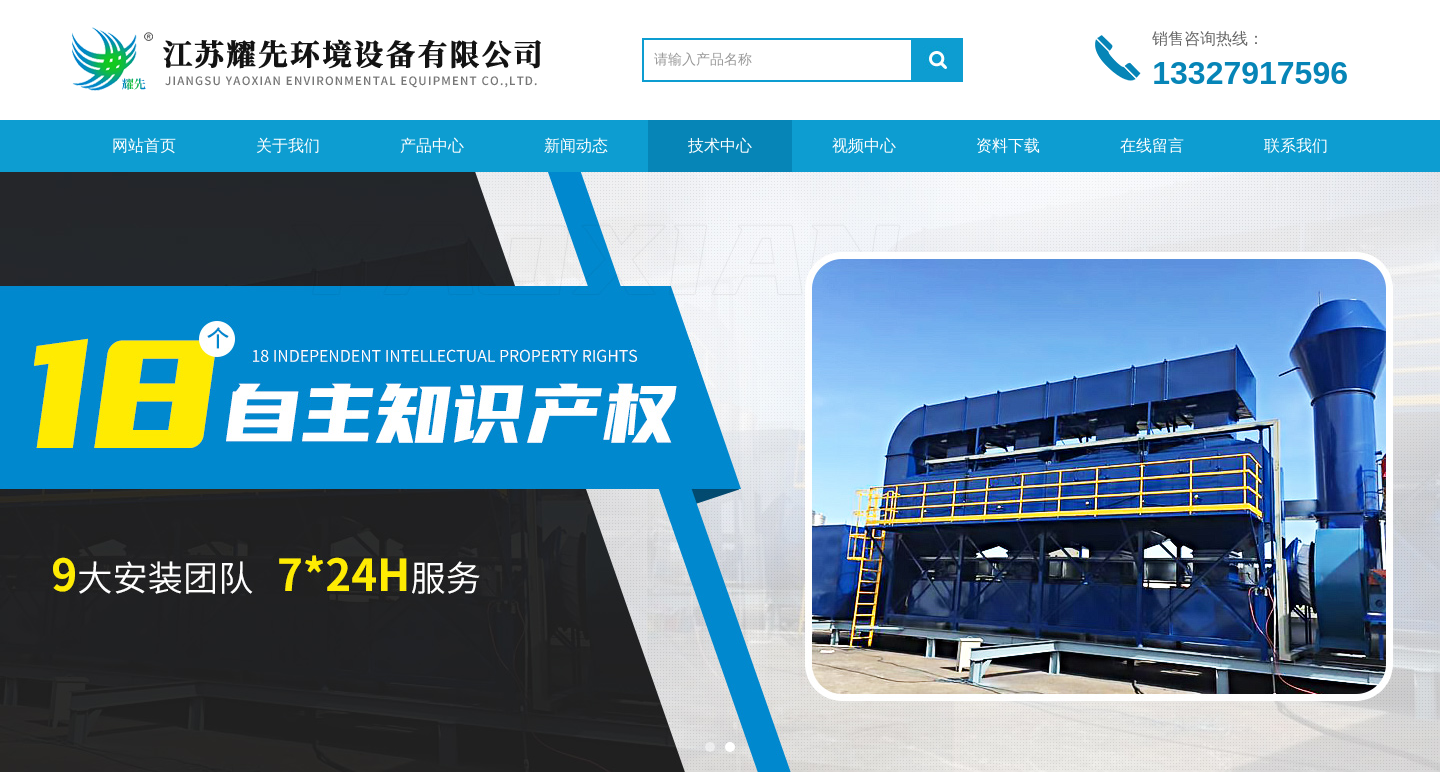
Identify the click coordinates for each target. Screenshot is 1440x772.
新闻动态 (576, 145)
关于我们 (288, 145)
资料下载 (1008, 145)
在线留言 (1152, 145)
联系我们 (1296, 145)
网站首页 (144, 145)
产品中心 (432, 145)
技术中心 (720, 145)
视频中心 (864, 145)
